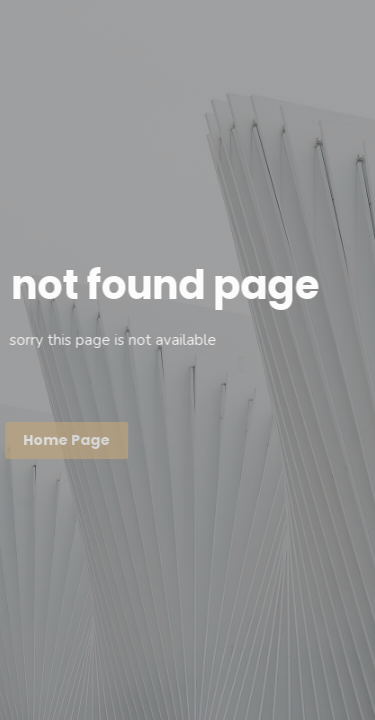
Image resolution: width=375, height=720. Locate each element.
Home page (65, 440)
